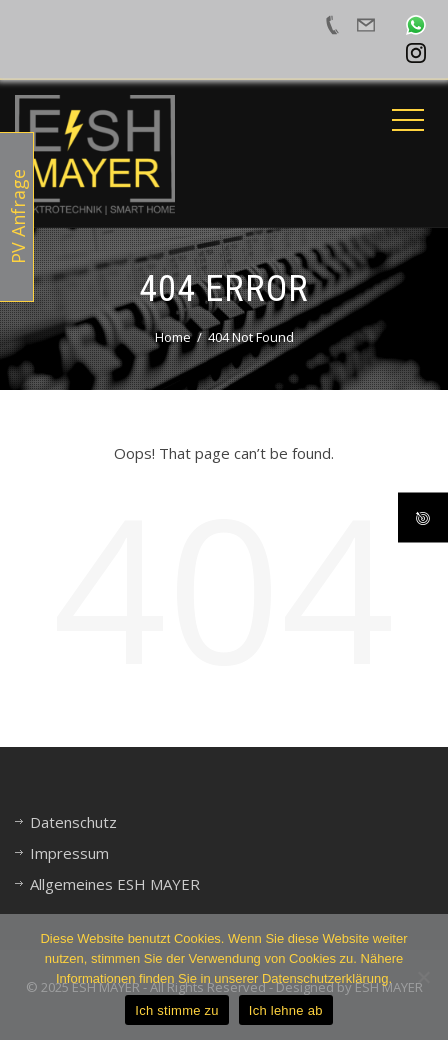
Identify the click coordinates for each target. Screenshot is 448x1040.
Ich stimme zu (176, 1010)
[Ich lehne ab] (423, 977)
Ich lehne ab (286, 1010)
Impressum (69, 853)
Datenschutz (73, 822)
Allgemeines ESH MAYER (115, 884)
